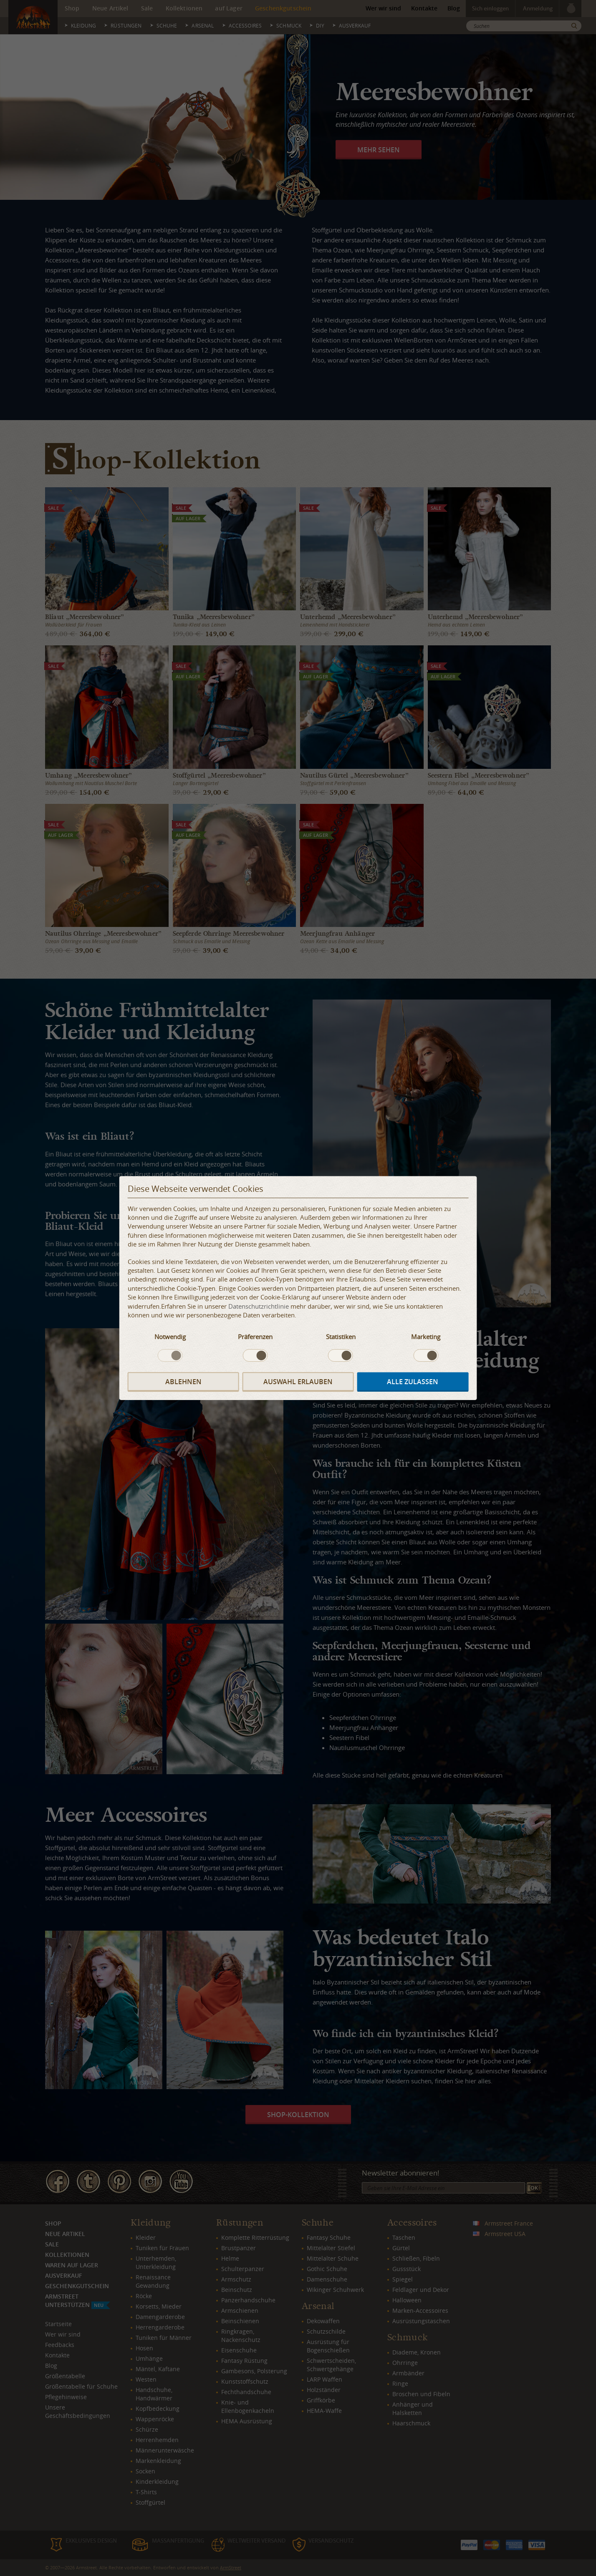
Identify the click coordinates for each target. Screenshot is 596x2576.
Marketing (425, 1336)
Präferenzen (255, 1336)
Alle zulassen (412, 1382)
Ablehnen (183, 1382)
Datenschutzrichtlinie (258, 1306)
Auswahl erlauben (298, 1382)
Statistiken (341, 1336)
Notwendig (170, 1336)
